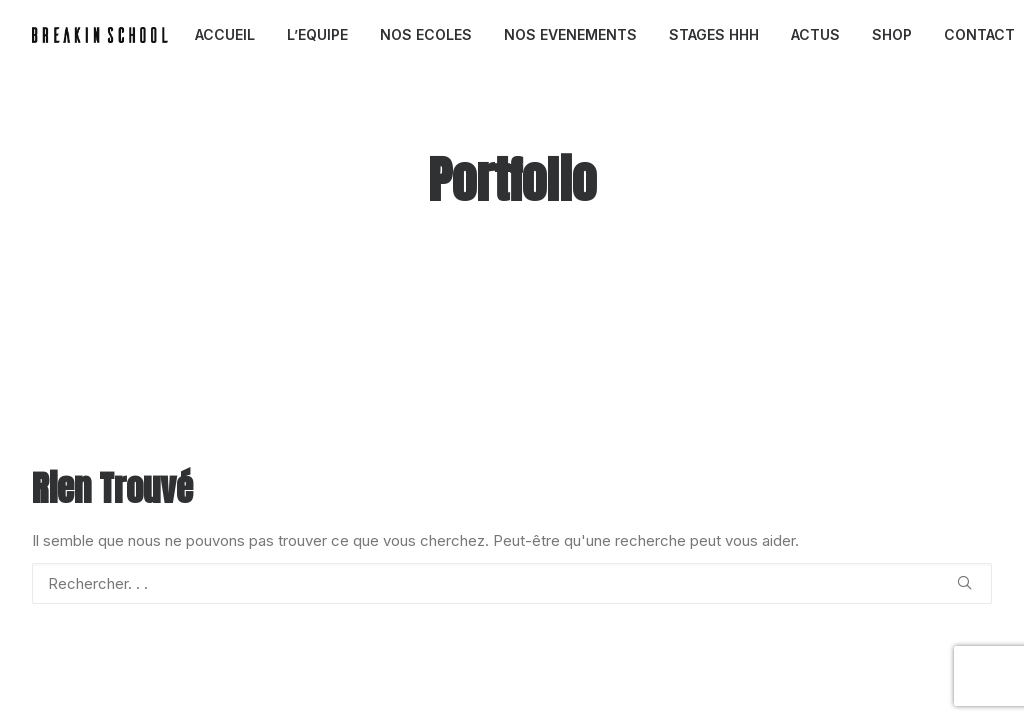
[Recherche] (512, 583)
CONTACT (979, 34)
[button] (964, 582)
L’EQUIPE (317, 34)
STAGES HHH (714, 34)
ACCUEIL (225, 34)
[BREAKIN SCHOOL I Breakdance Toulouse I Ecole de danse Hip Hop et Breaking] (100, 35)
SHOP (892, 34)
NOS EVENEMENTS (570, 34)
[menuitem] (225, 35)
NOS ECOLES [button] (426, 34)
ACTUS (815, 34)
